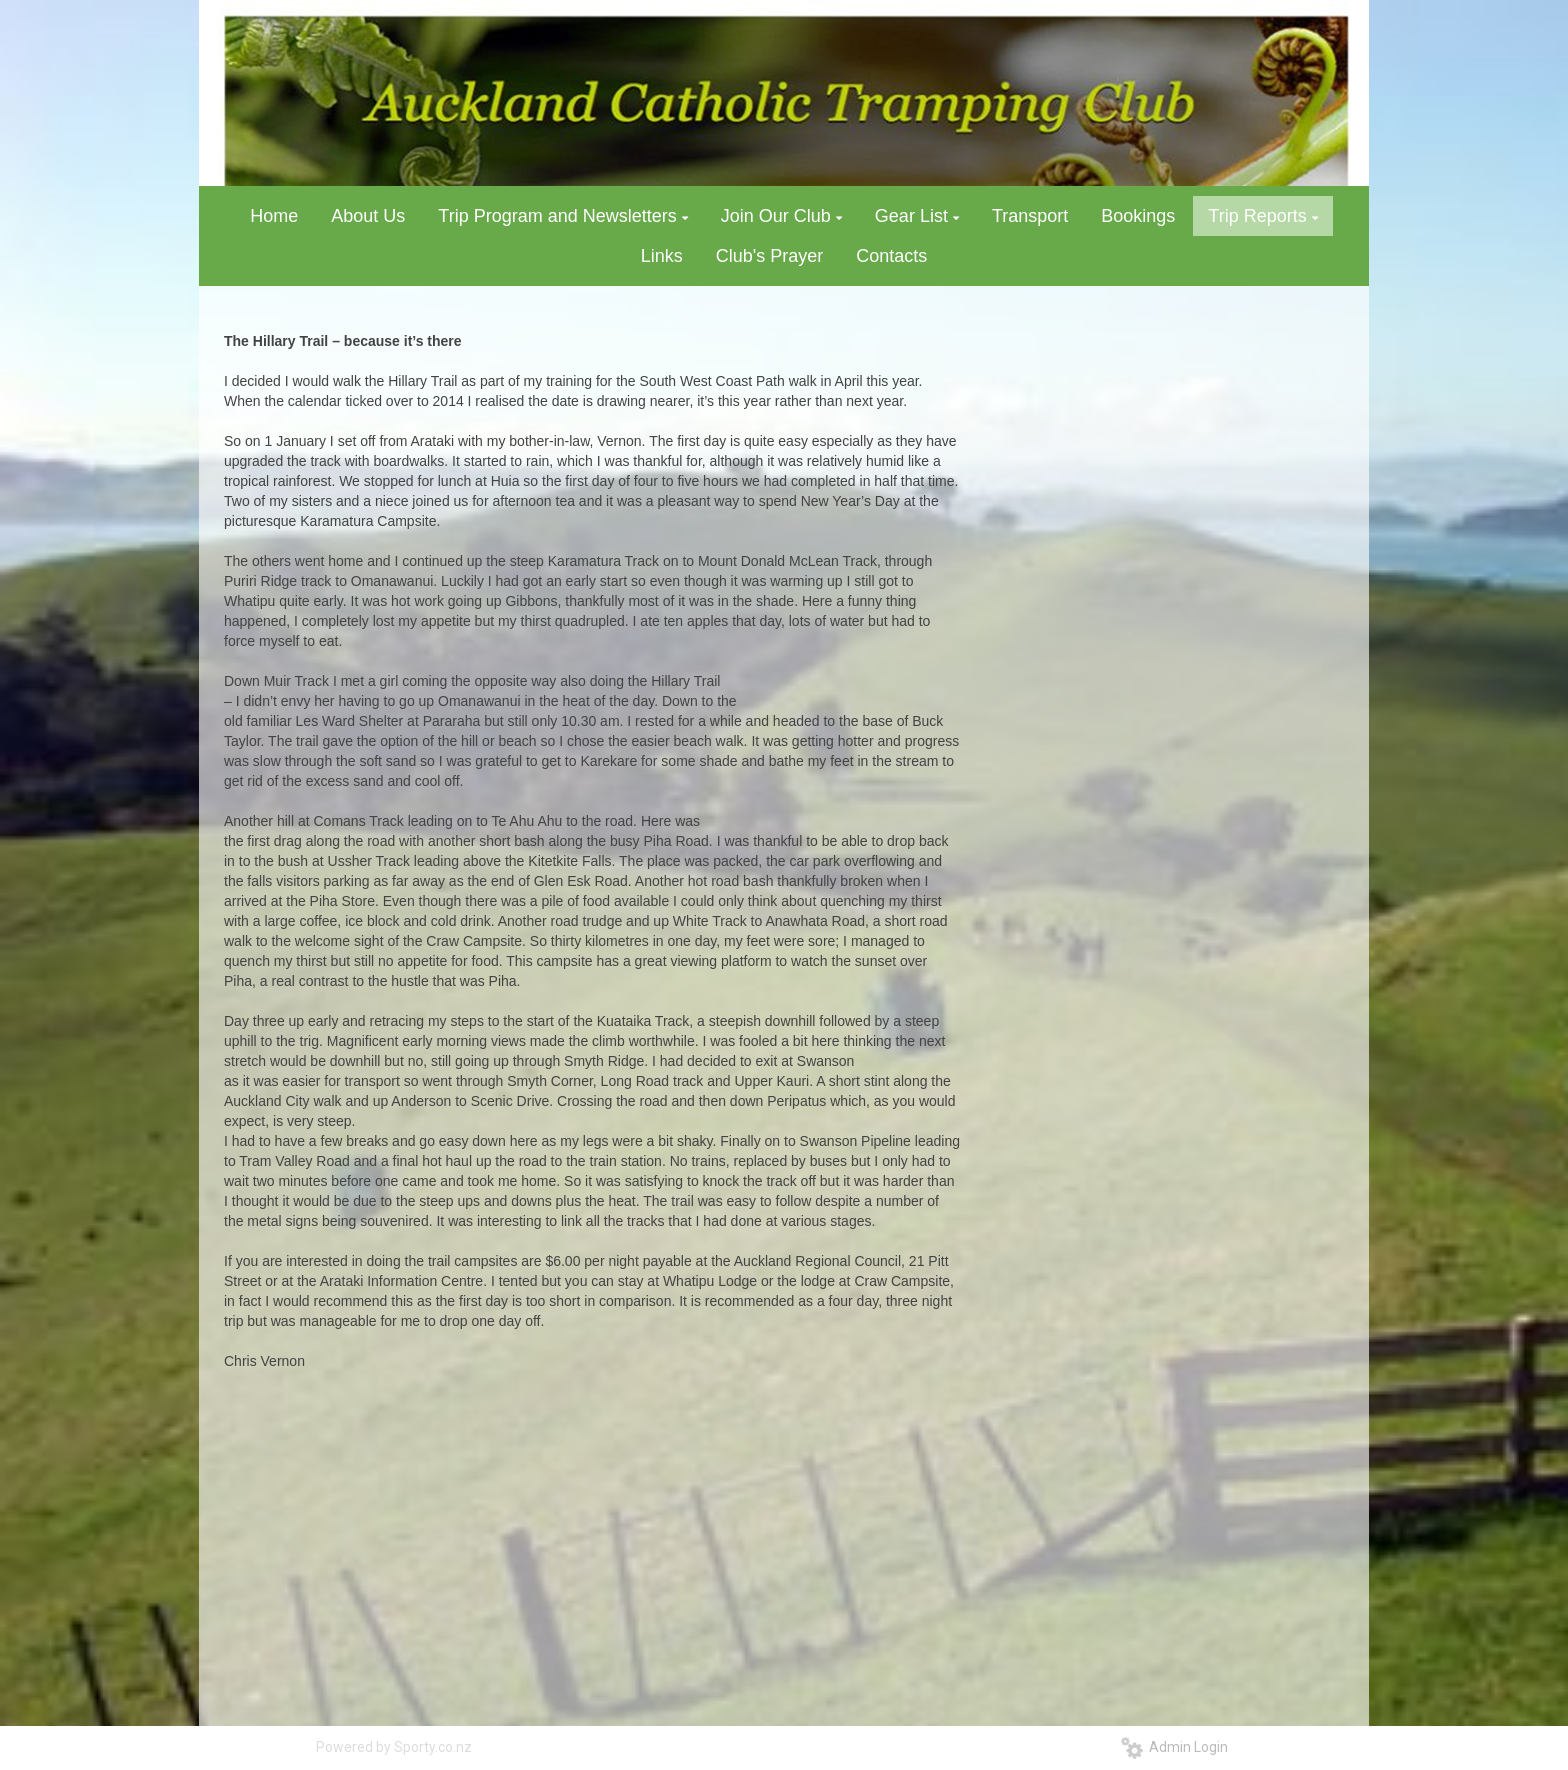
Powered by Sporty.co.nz (394, 1747)
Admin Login (1174, 1747)
